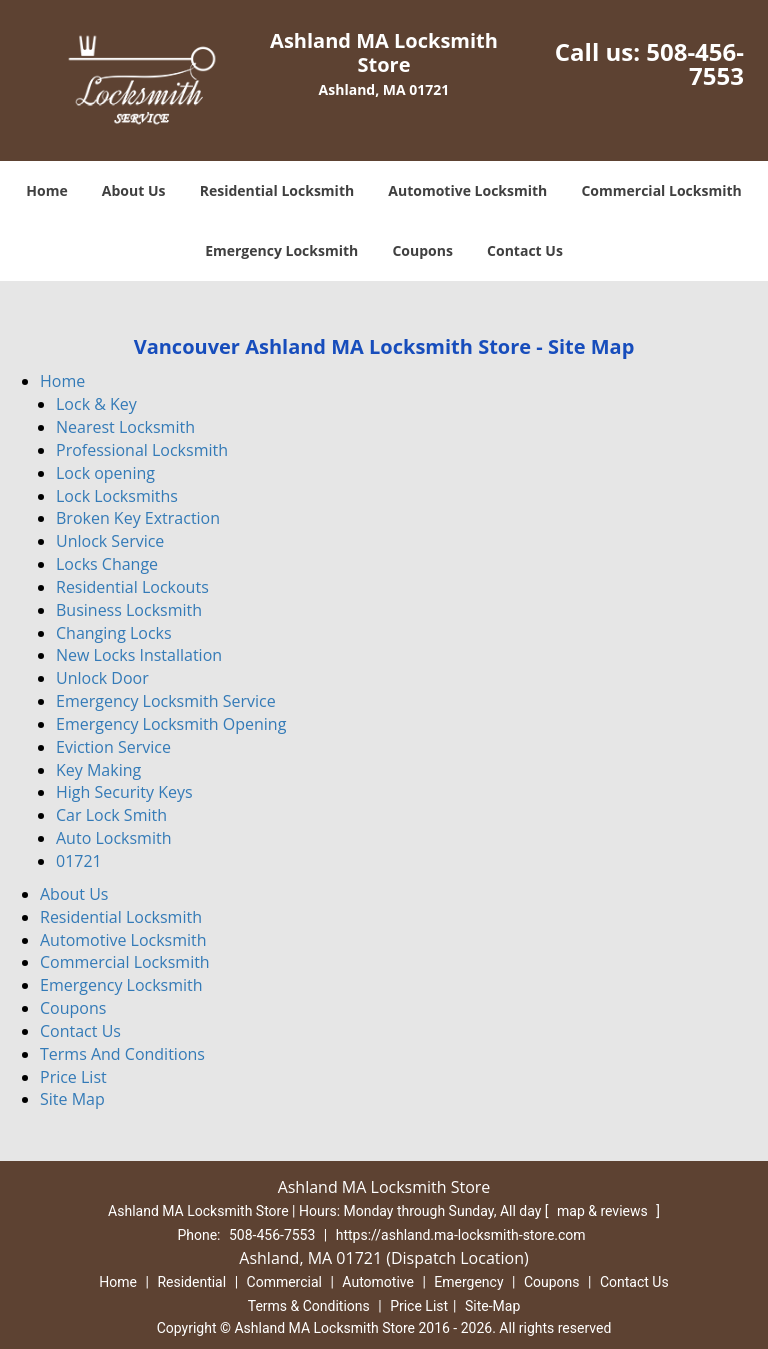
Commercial (284, 1282)
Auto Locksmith (113, 838)
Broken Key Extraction (138, 518)
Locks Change (107, 564)
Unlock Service (110, 541)
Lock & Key (96, 404)
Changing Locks (114, 633)
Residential (191, 1282)
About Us (134, 190)
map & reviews (604, 1211)
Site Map (72, 1099)
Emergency (468, 1282)
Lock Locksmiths (117, 496)
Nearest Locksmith (125, 427)
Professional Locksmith (142, 450)
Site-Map (492, 1306)
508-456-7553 (695, 63)
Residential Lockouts (132, 587)
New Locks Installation (139, 655)
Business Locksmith (129, 610)
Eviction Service (113, 747)
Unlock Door (102, 678)
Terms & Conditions (309, 1306)
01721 (79, 861)
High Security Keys (124, 792)
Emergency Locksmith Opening (171, 724)
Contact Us (525, 250)
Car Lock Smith (111, 815)
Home (46, 190)
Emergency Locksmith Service (166, 701)
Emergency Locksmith (281, 250)
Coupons (422, 250)
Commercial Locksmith (661, 190)
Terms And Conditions (122, 1054)
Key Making (98, 770)
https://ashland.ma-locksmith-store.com (461, 1235)
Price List (73, 1077)
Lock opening (105, 473)
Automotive (378, 1282)
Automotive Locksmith (467, 190)
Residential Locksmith (277, 190)
